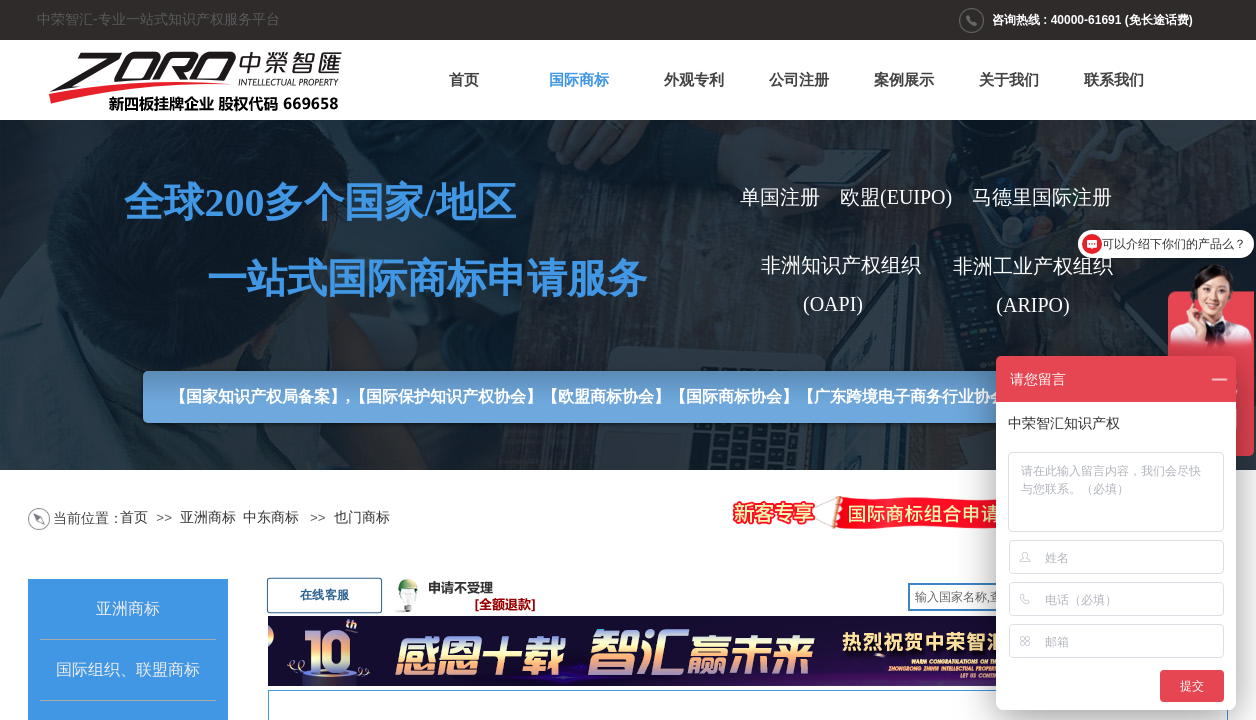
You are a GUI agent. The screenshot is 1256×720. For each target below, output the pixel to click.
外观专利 (694, 80)
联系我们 (1114, 80)
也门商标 (362, 517)
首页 (464, 80)
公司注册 (799, 80)
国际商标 (579, 80)
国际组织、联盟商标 (128, 669)
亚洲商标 (208, 517)
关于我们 (1009, 80)
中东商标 (271, 517)
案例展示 (904, 80)
